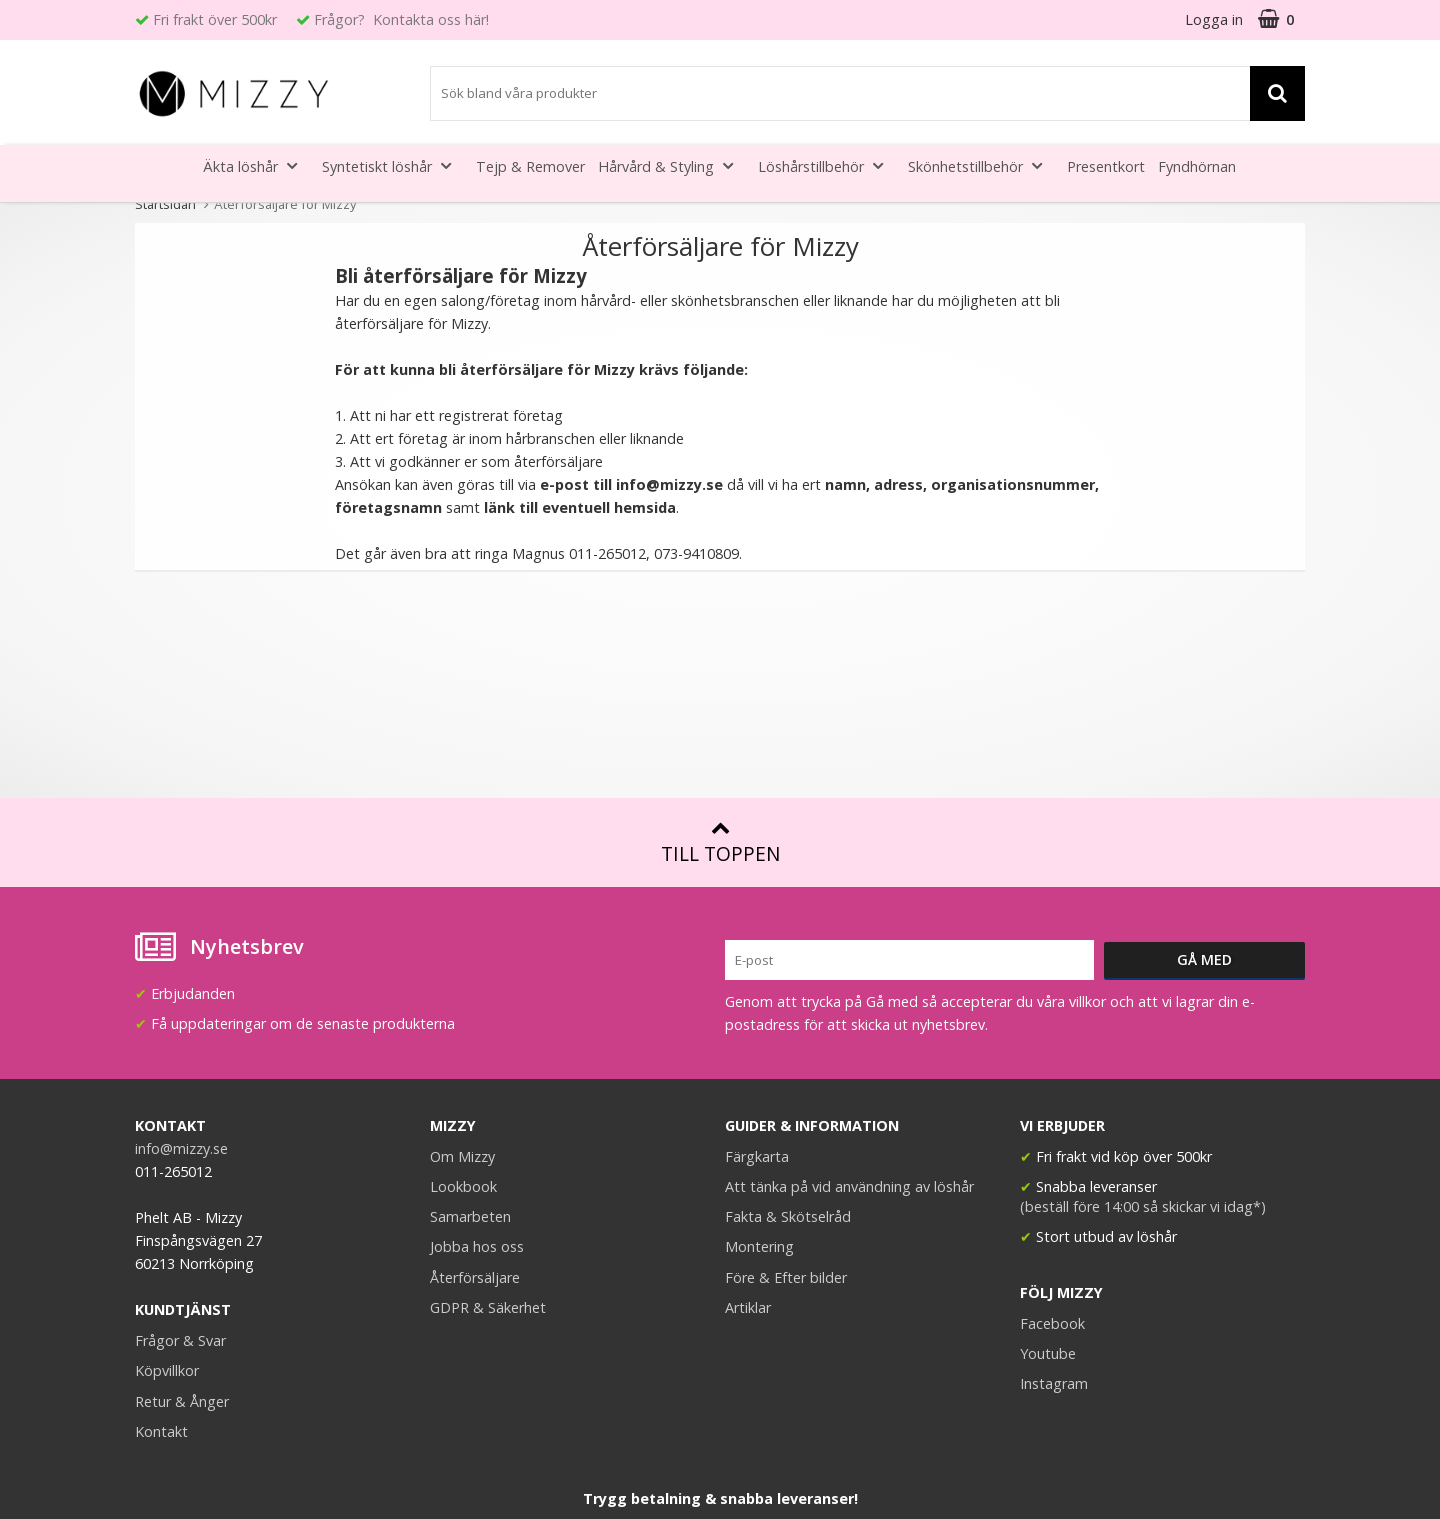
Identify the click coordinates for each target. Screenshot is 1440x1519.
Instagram (1054, 1383)
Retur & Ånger (182, 1401)
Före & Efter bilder (786, 1277)
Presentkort (1106, 166)
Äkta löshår (256, 165)
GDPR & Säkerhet (488, 1307)
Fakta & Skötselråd (788, 1216)
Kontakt (161, 1431)
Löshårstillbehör (826, 165)
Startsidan (165, 204)
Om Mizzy (462, 1156)
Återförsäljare (475, 1277)
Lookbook (463, 1186)
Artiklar (748, 1307)
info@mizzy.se (671, 484)
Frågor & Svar (180, 1340)
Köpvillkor (167, 1370)
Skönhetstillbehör (981, 165)
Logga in (1214, 19)
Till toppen (720, 842)
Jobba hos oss (477, 1246)
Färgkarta (757, 1156)
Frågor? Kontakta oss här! (401, 19)
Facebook (1052, 1323)
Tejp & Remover (530, 166)
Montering (759, 1246)
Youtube (1048, 1353)
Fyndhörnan (1197, 166)
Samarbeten (470, 1216)
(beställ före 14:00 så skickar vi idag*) (1143, 1206)
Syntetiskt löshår (392, 165)
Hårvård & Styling (671, 165)
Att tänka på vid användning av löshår (849, 1186)
